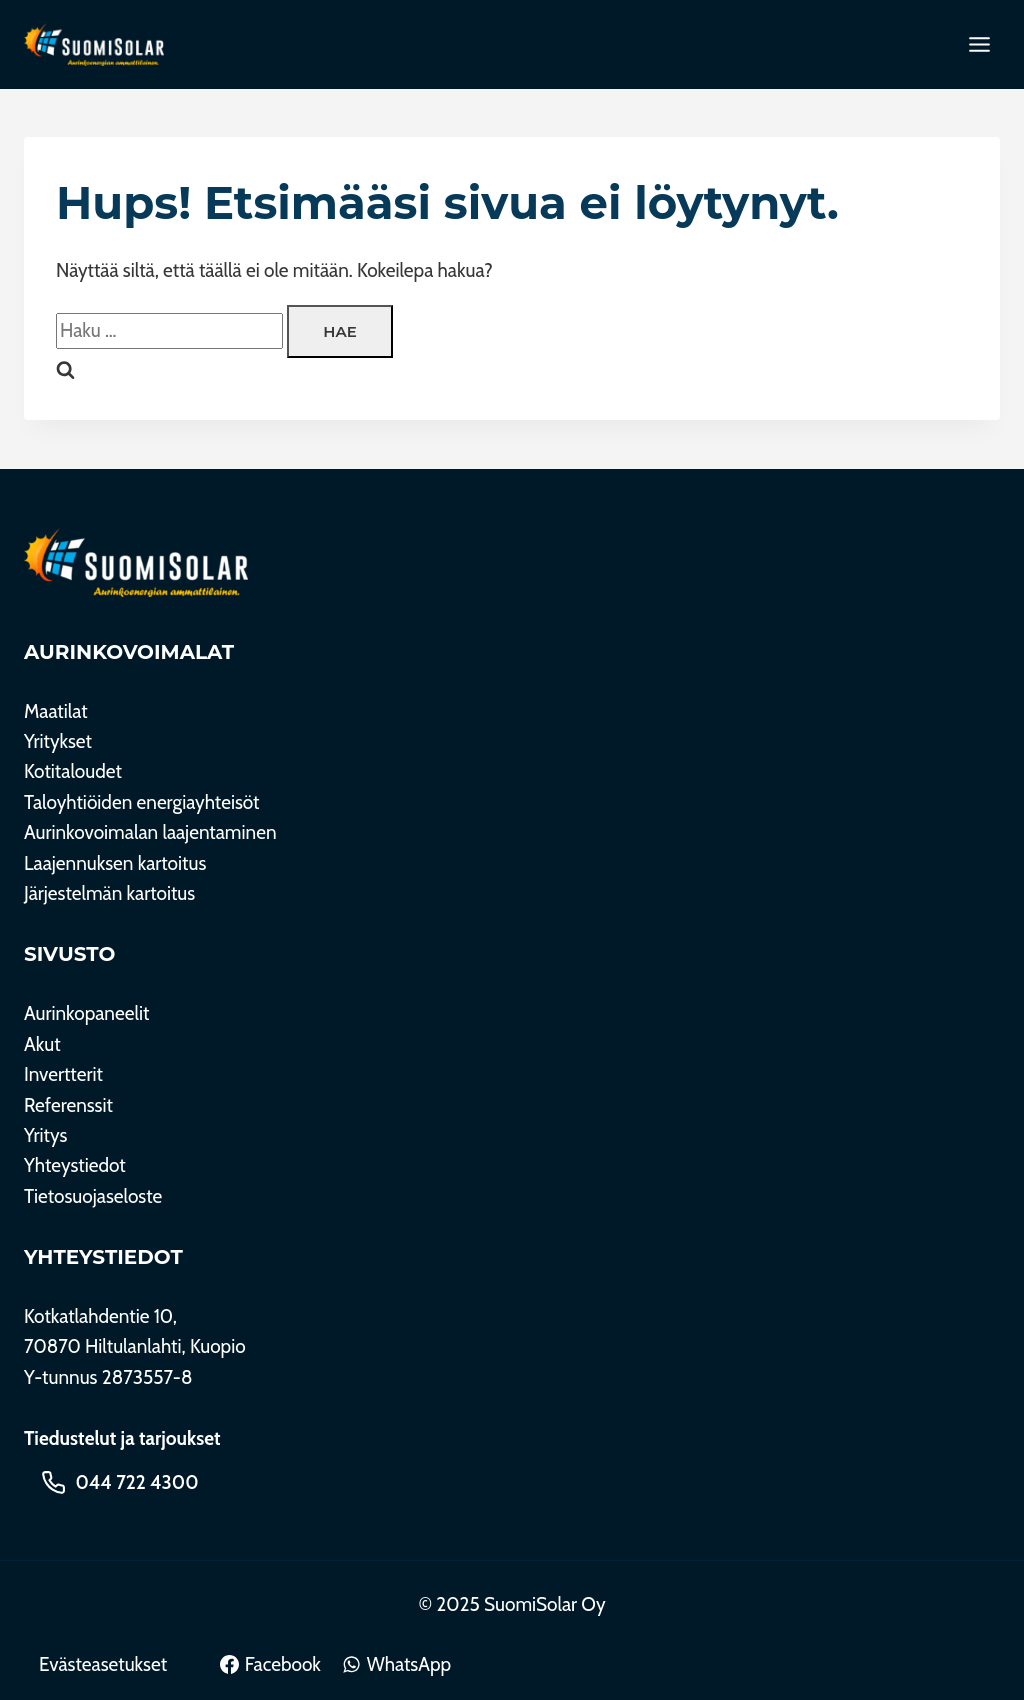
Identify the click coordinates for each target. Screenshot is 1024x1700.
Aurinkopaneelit (86, 1013)
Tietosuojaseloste (93, 1196)
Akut (42, 1044)
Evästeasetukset (103, 1664)
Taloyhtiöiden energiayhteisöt (142, 802)
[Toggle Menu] (979, 44)
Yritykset (58, 741)
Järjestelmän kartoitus (109, 893)
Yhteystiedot (75, 1165)
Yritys (45, 1135)
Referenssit (68, 1105)
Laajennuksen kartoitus (115, 863)
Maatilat (56, 711)
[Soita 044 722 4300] (120, 1482)
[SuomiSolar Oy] (136, 562)
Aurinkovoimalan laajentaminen (150, 832)
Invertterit (63, 1074)
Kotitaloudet (73, 771)
